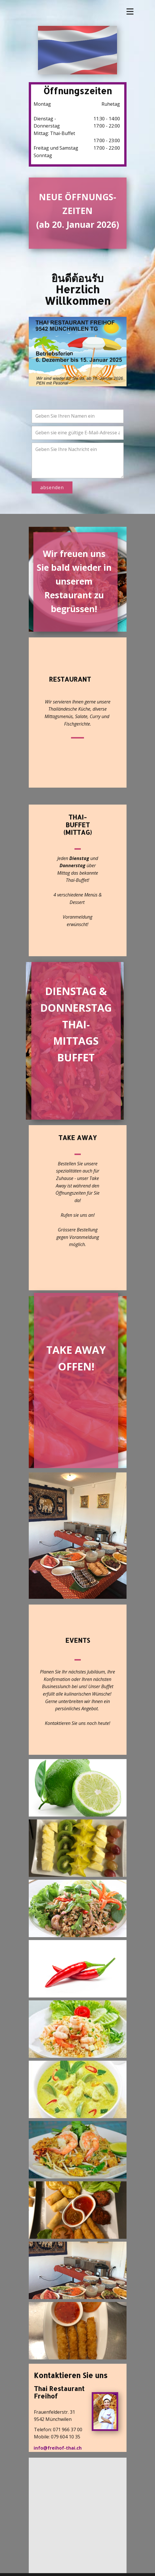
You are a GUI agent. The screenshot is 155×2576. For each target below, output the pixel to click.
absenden (52, 487)
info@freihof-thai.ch (58, 2448)
